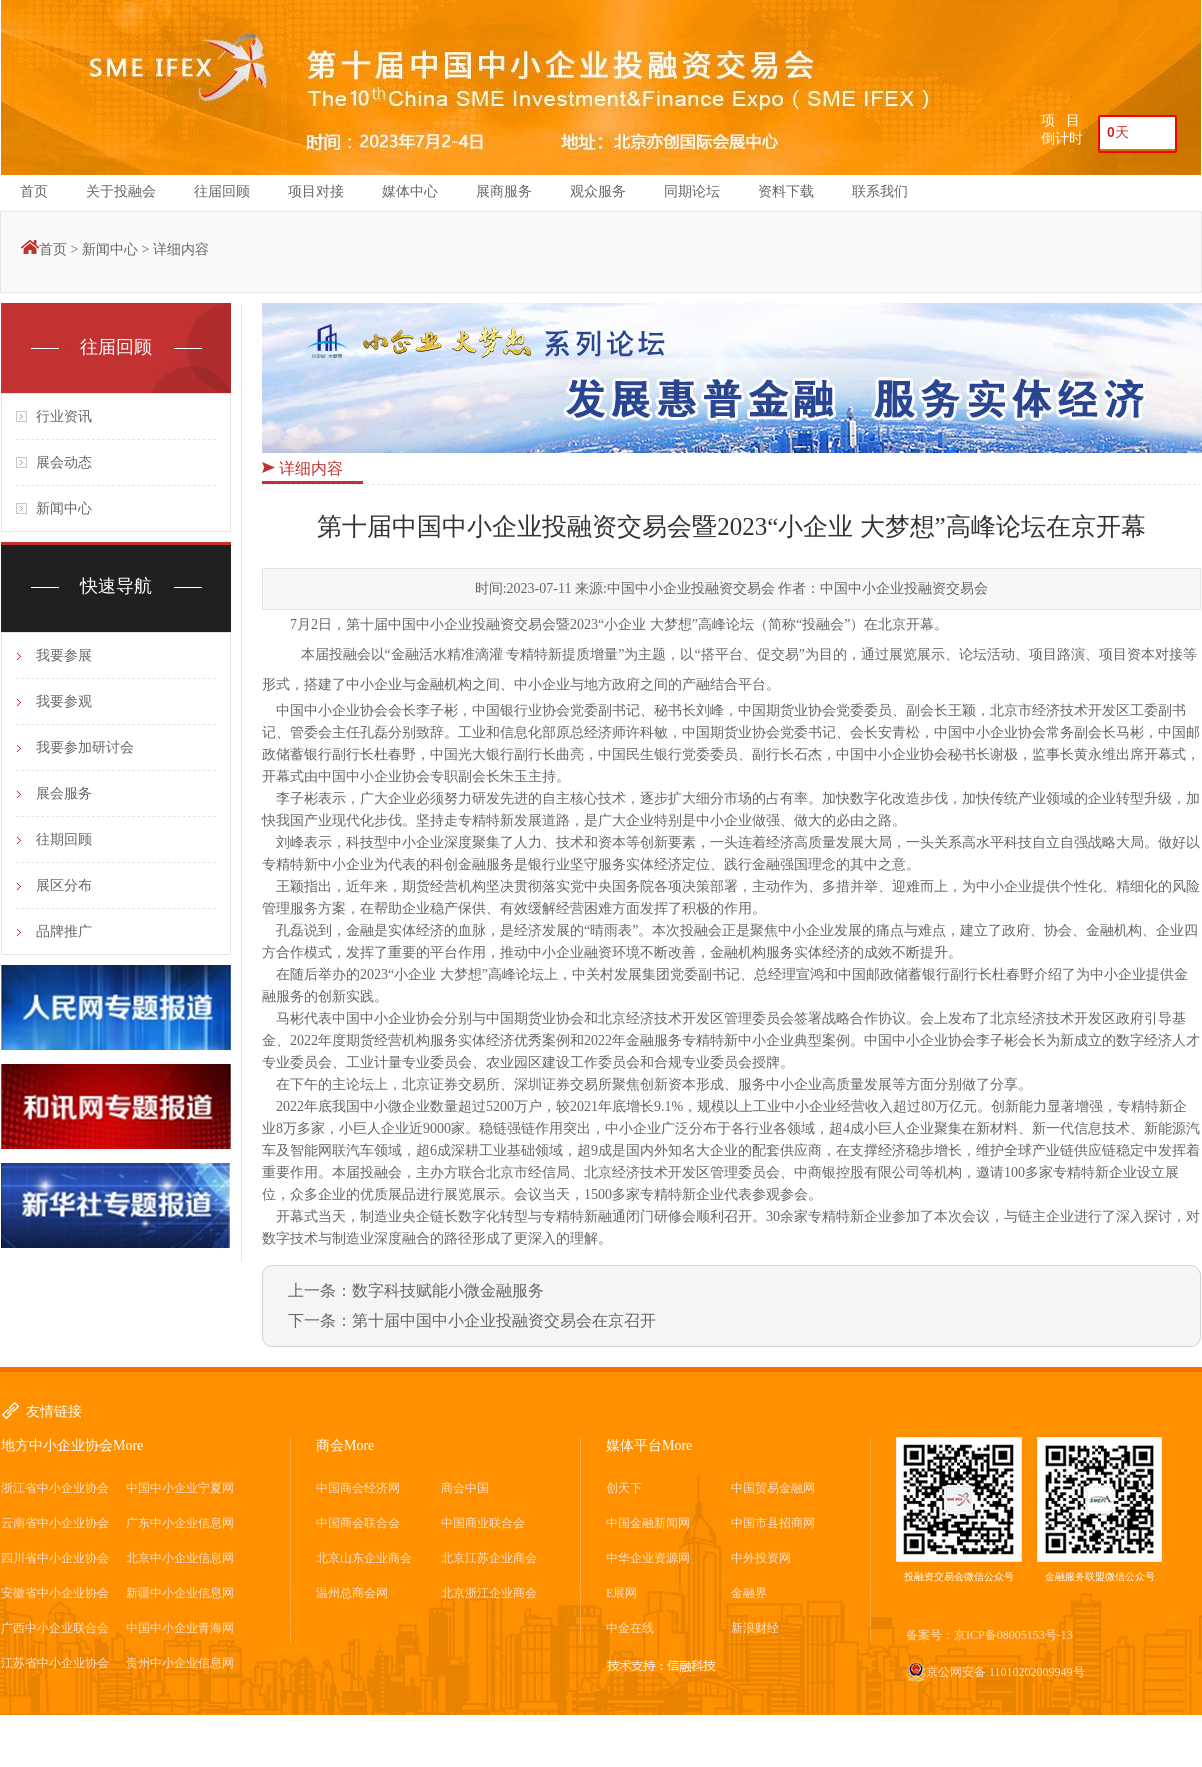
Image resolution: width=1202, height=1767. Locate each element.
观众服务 (598, 191)
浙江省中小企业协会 (55, 1488)
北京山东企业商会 (364, 1558)
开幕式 (1165, 754)
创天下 (624, 1488)
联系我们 (880, 191)
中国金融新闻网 (648, 1523)
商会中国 (465, 1488)
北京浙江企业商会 (489, 1593)
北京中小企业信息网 (180, 1558)
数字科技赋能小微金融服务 (448, 1290)
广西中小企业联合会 (55, 1628)
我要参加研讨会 (85, 747)
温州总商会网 (352, 1593)
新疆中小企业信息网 (180, 1593)
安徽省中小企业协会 (55, 1593)
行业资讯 (64, 416)
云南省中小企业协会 (55, 1523)
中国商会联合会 (358, 1523)
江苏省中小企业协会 (55, 1663)
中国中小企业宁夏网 (180, 1488)
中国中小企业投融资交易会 (472, 624)
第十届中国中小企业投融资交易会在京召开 (504, 1320)
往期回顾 (64, 839)
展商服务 (504, 191)
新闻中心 (110, 249)
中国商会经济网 (358, 1488)
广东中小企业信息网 (180, 1523)
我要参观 (64, 701)
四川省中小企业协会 (55, 1558)
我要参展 (64, 655)
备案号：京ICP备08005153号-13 (989, 1635)
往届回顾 (222, 191)
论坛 (740, 624)
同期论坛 (692, 191)
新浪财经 (755, 1628)
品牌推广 (64, 931)
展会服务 (64, 793)
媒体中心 (410, 191)
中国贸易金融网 (773, 1488)
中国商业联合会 (483, 1523)
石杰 (808, 754)
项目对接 (316, 191)
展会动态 (64, 462)
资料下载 (786, 191)
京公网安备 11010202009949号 (995, 1672)
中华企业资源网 (648, 1558)
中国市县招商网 (773, 1523)
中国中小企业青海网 (180, 1628)
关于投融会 (121, 191)
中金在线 (630, 1628)
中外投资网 (761, 1558)
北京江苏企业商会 (489, 1558)
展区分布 (64, 885)
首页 (34, 191)
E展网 (621, 1593)
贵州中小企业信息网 (180, 1663)
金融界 (749, 1593)
